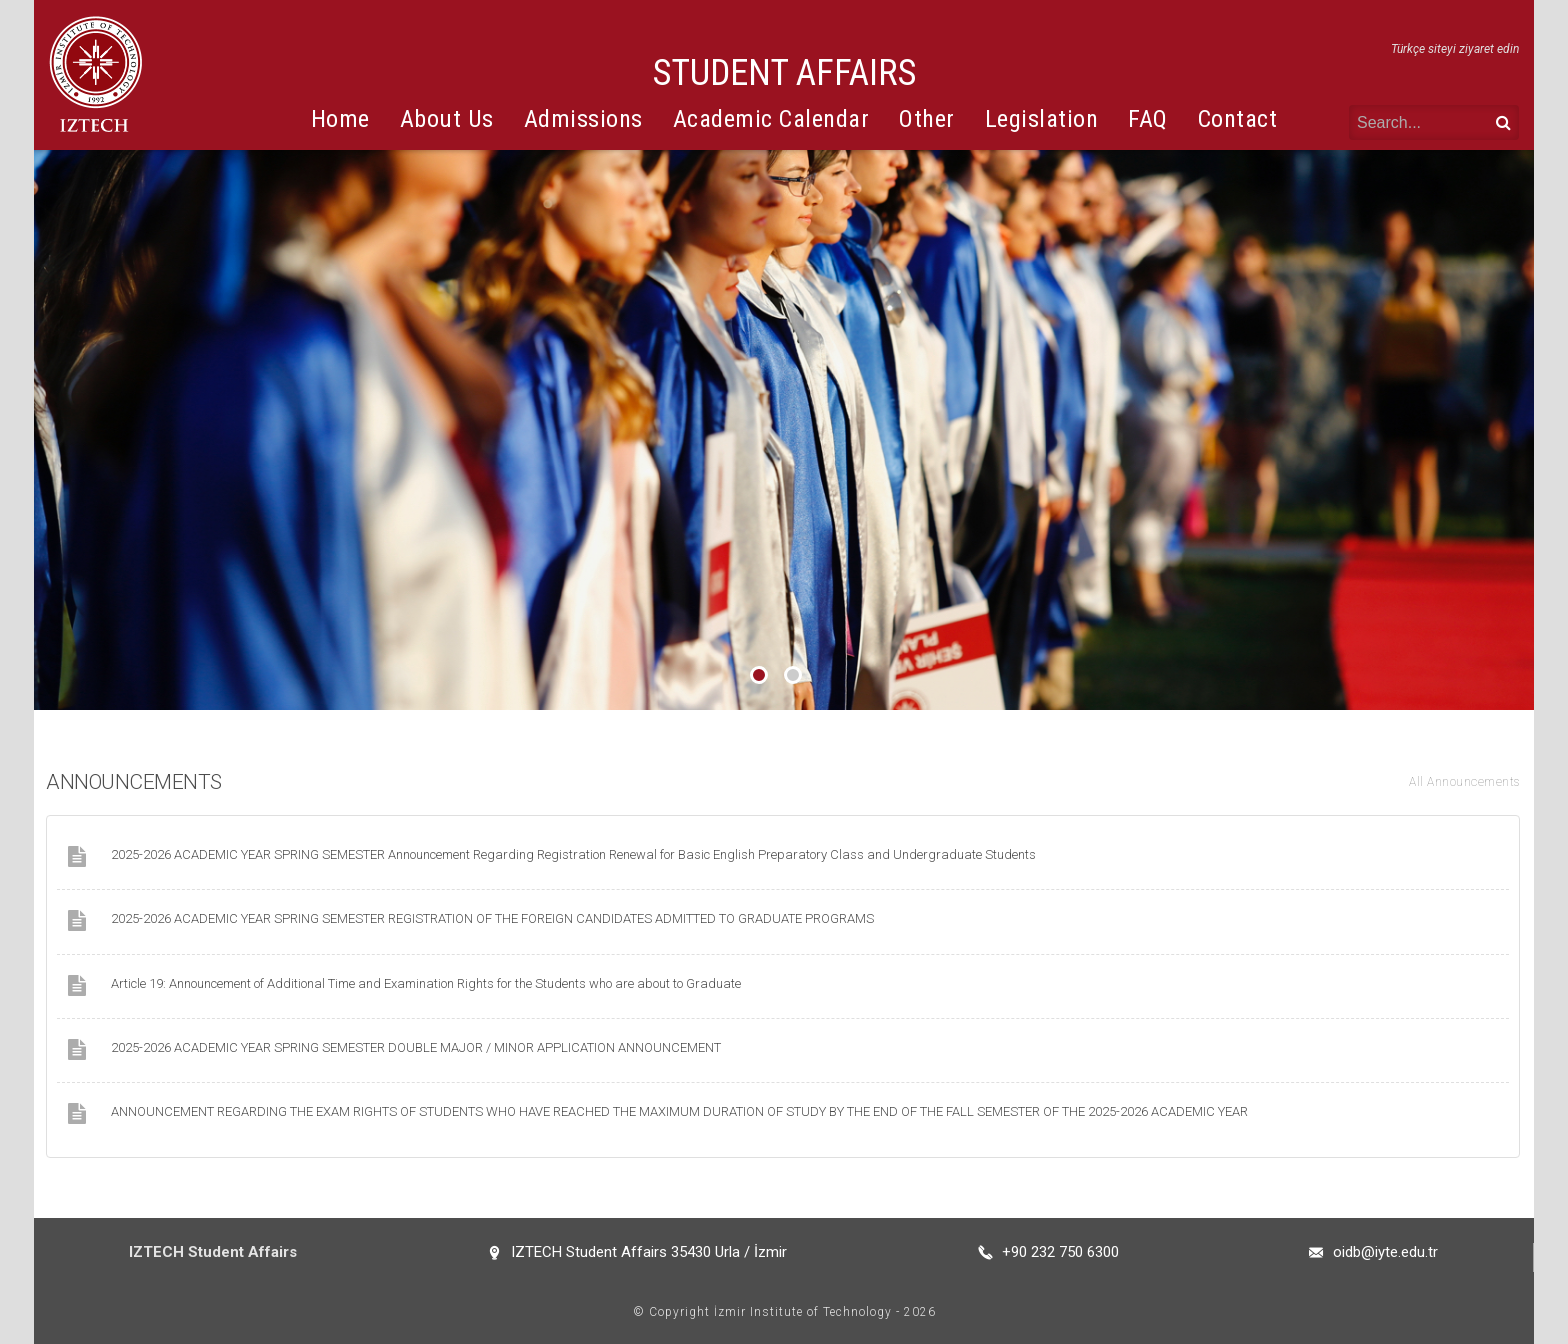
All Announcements (1464, 782)
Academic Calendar (771, 119)
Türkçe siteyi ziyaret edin (1455, 49)
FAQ (1148, 119)
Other (927, 119)
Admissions (583, 119)
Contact (1238, 119)
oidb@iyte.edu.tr (1385, 1252)
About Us (447, 119)
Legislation (1042, 119)
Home (340, 119)
